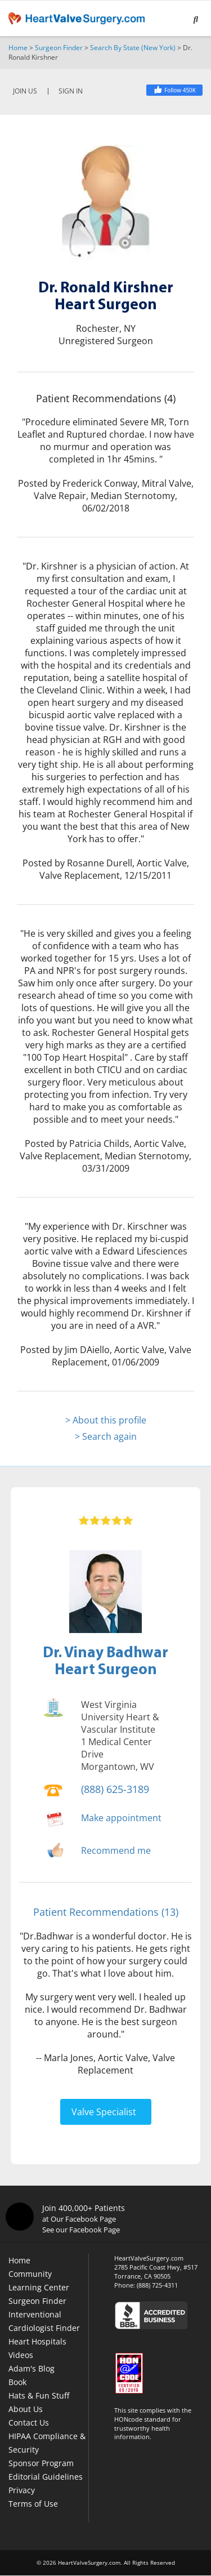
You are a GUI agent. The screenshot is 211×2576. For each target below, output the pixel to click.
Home (18, 47)
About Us (25, 2409)
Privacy (21, 2490)
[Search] (196, 20)
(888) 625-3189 (115, 1789)
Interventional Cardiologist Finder (44, 2321)
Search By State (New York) (133, 47)
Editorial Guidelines (45, 2476)
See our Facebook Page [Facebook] (81, 2229)
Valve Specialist (103, 2112)
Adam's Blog (31, 2368)
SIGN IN (71, 91)
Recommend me (116, 1850)
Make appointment (121, 1818)
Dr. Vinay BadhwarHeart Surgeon (105, 1660)
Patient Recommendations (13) (105, 1912)
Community (30, 2273)
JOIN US (25, 91)
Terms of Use (33, 2503)
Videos (20, 2355)
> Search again (106, 1436)
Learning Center (38, 2287)
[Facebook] (174, 90)
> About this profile (105, 1420)
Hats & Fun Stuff (38, 2395)
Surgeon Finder (59, 47)
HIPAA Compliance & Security (47, 2443)
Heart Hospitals (37, 2341)
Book (17, 2382)
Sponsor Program (41, 2463)
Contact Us (28, 2422)
